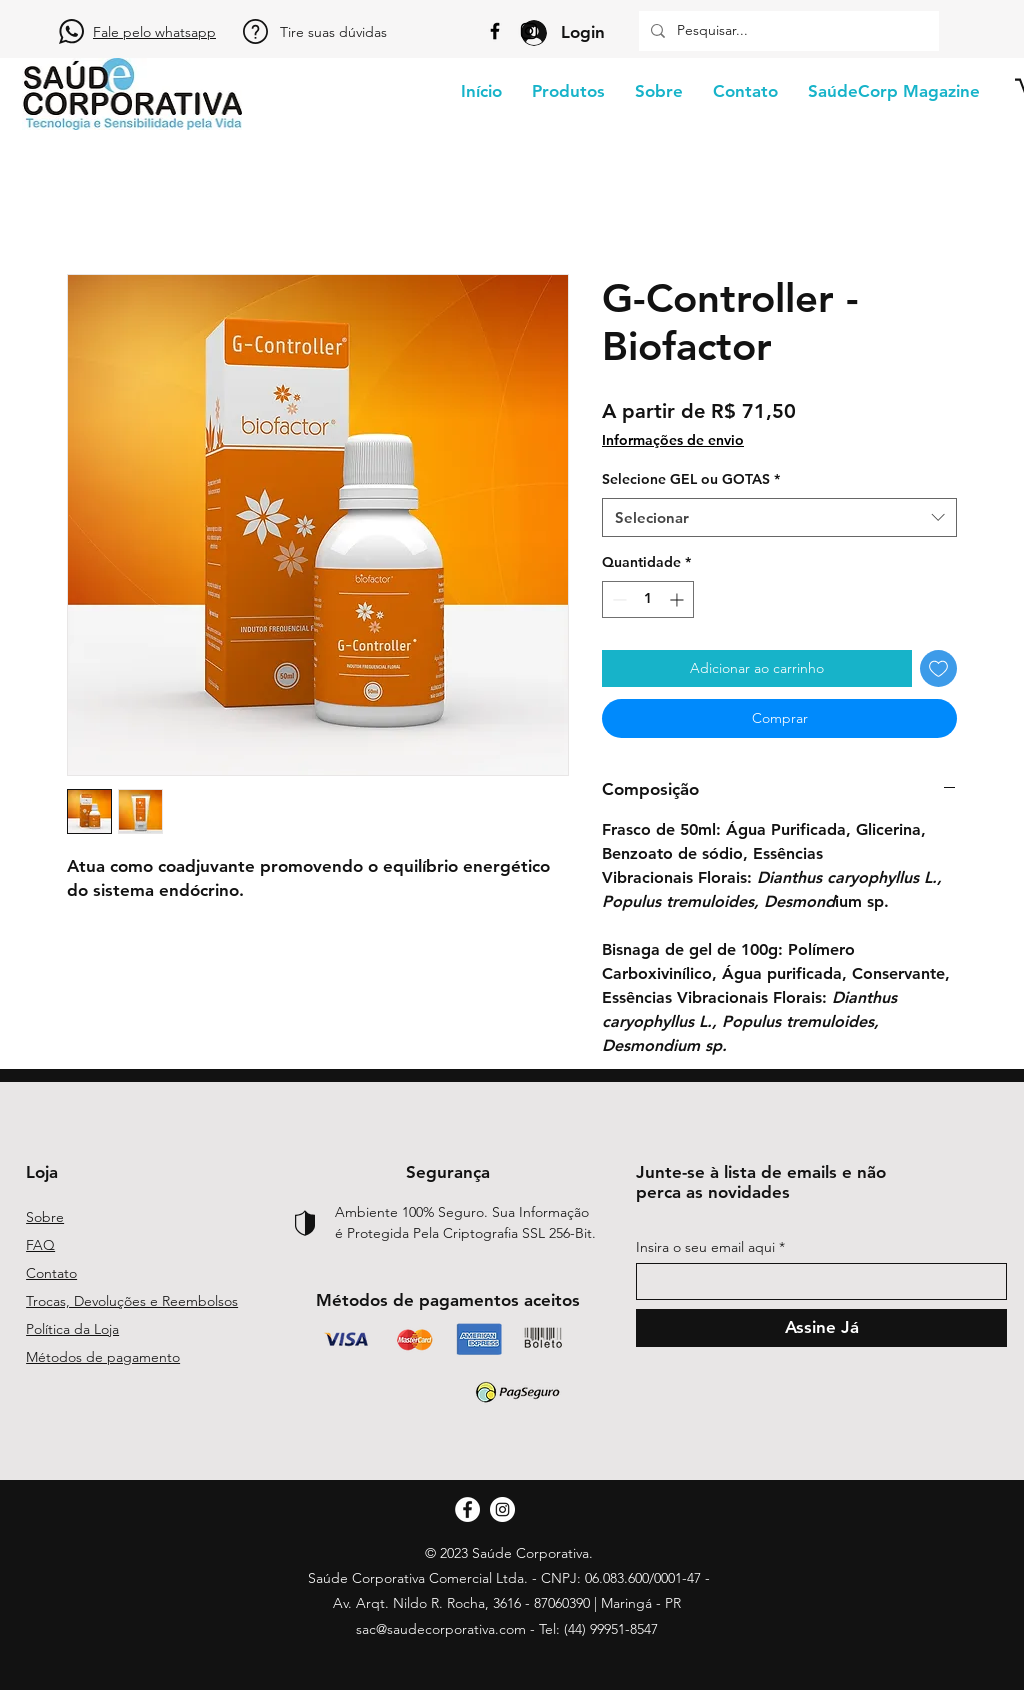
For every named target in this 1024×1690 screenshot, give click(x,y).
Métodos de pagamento (103, 1357)
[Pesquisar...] (787, 31)
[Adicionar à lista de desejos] (938, 668)
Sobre (45, 1217)
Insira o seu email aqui (705, 1247)
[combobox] (779, 517)
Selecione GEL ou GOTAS (691, 479)
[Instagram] (529, 31)
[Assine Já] (821, 1328)
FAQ (40, 1245)
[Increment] (678, 599)
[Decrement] (617, 599)
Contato (51, 1273)
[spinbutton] (648, 599)
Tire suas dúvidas (333, 32)
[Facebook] (495, 31)
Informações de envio (673, 440)
